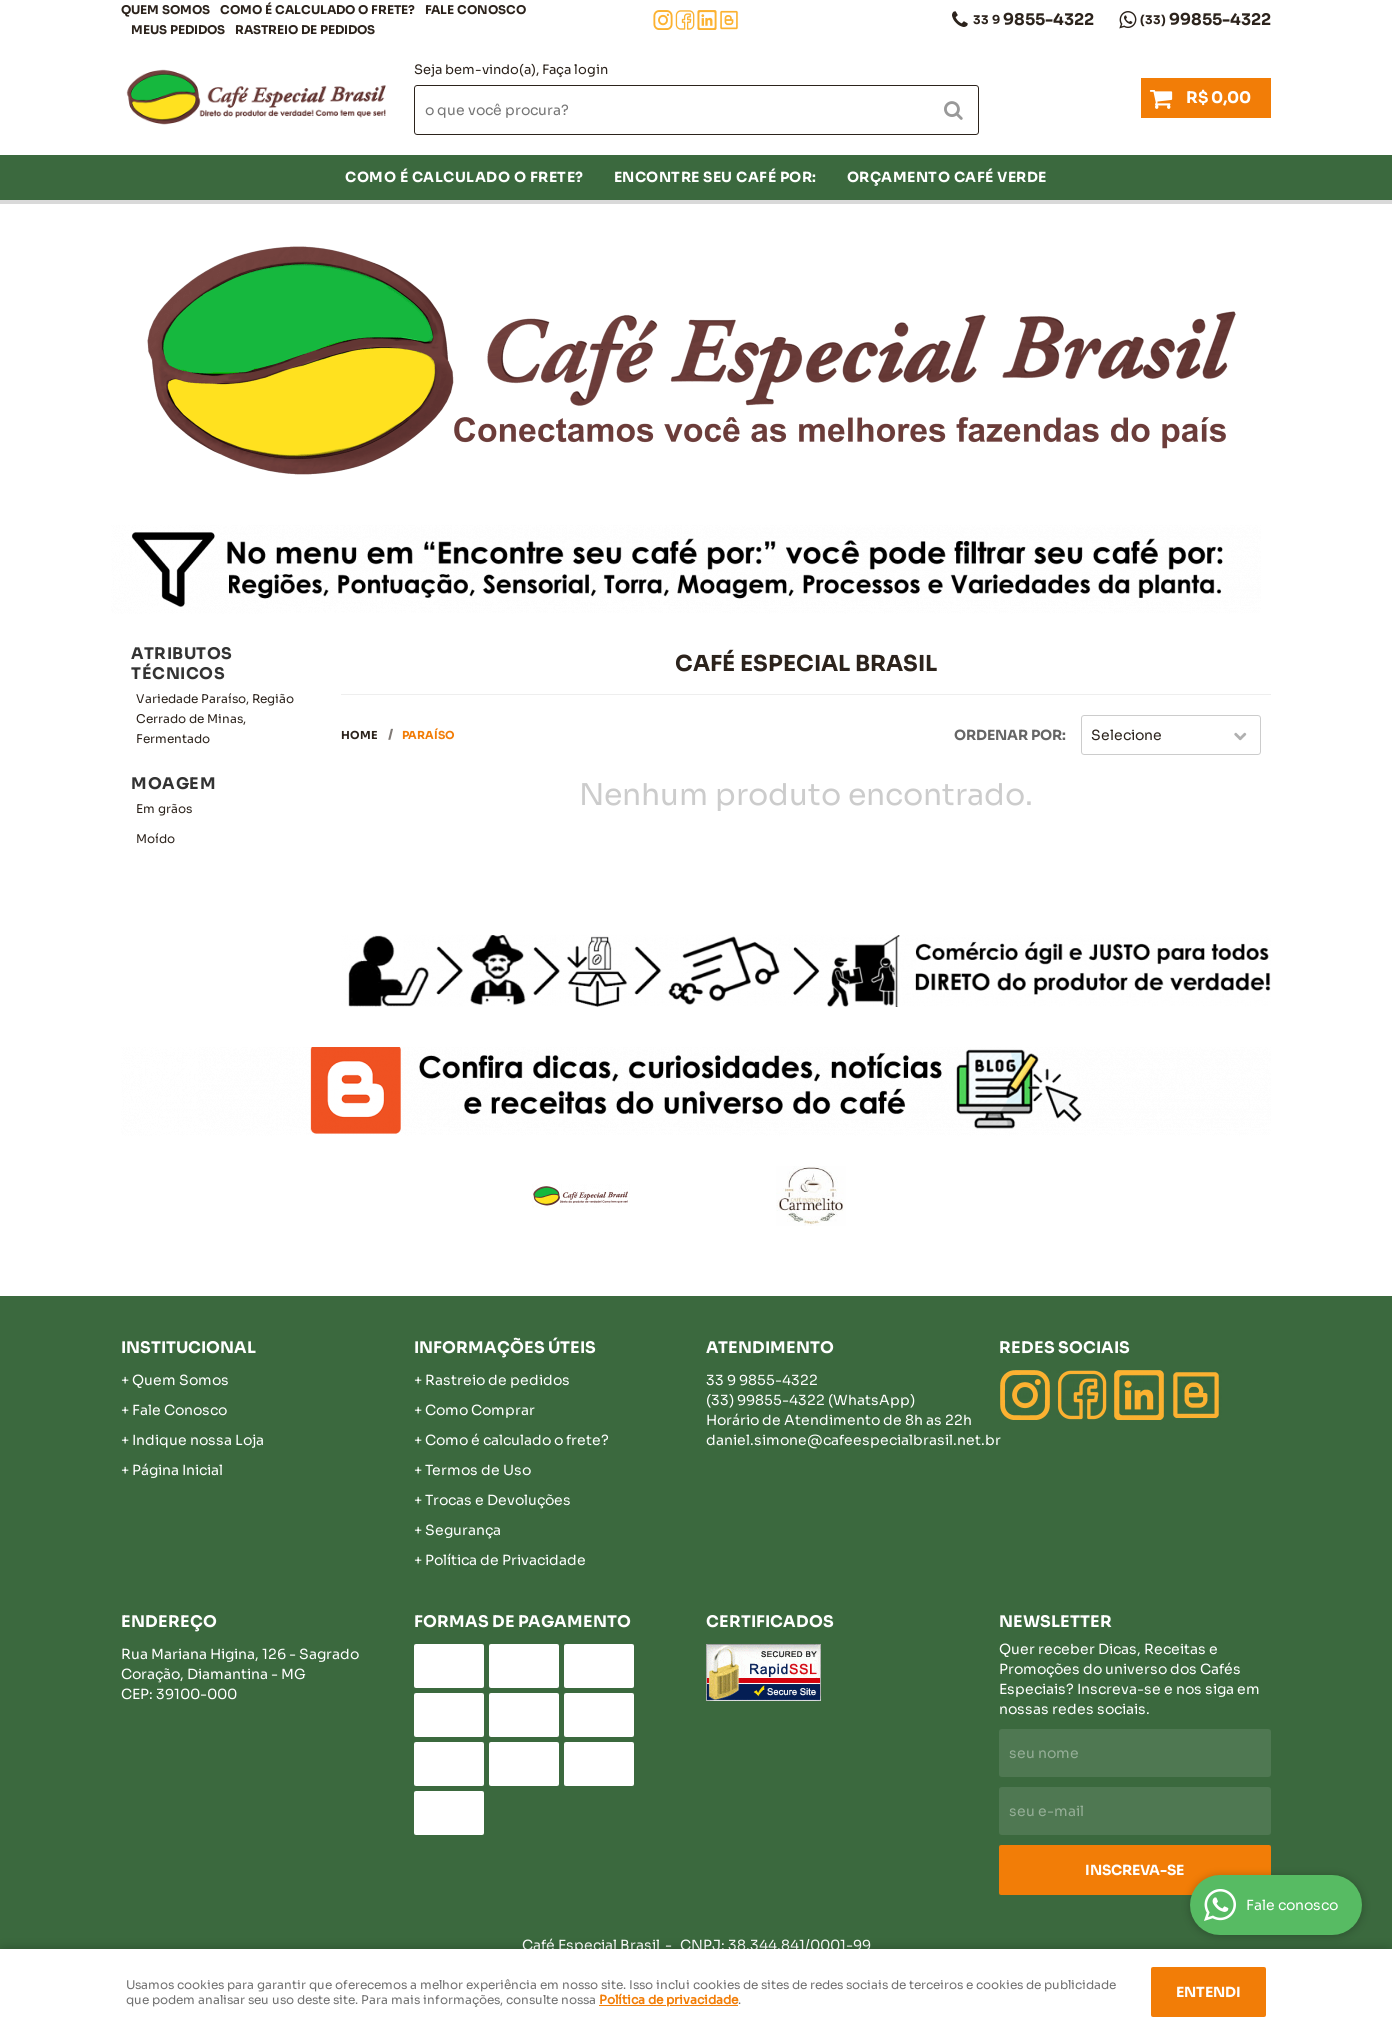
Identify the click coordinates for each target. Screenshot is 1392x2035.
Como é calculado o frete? (517, 1440)
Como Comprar (480, 1410)
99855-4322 (1205, 19)
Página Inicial (177, 1470)
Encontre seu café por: (715, 177)
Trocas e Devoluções (498, 1500)
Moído (155, 838)
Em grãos (164, 808)
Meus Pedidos (178, 29)
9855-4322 (1033, 19)
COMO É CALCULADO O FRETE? (317, 9)
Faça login (575, 69)
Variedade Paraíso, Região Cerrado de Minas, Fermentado (215, 718)
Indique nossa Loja (198, 1440)
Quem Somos (165, 9)
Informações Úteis (505, 1347)
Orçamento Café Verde (947, 177)
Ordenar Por (1008, 735)
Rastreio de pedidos (305, 29)
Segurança (463, 1530)
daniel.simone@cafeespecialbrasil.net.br (853, 1440)
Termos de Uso (478, 1470)
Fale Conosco (475, 9)
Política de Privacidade (505, 1560)
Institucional (188, 1347)
